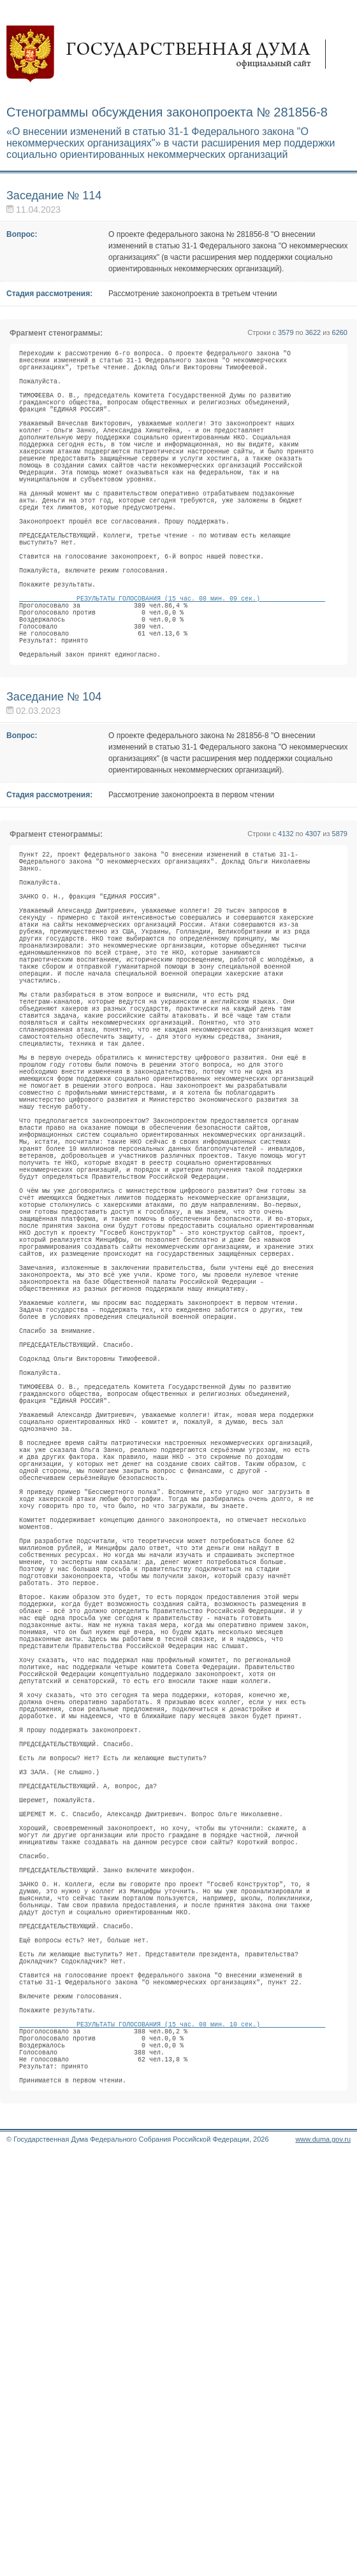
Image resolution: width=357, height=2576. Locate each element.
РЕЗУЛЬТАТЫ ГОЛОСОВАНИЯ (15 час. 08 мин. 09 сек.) (172, 666)
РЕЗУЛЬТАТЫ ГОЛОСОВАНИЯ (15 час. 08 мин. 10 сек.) (172, 2428)
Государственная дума (172, 54)
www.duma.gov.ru (323, 2559)
